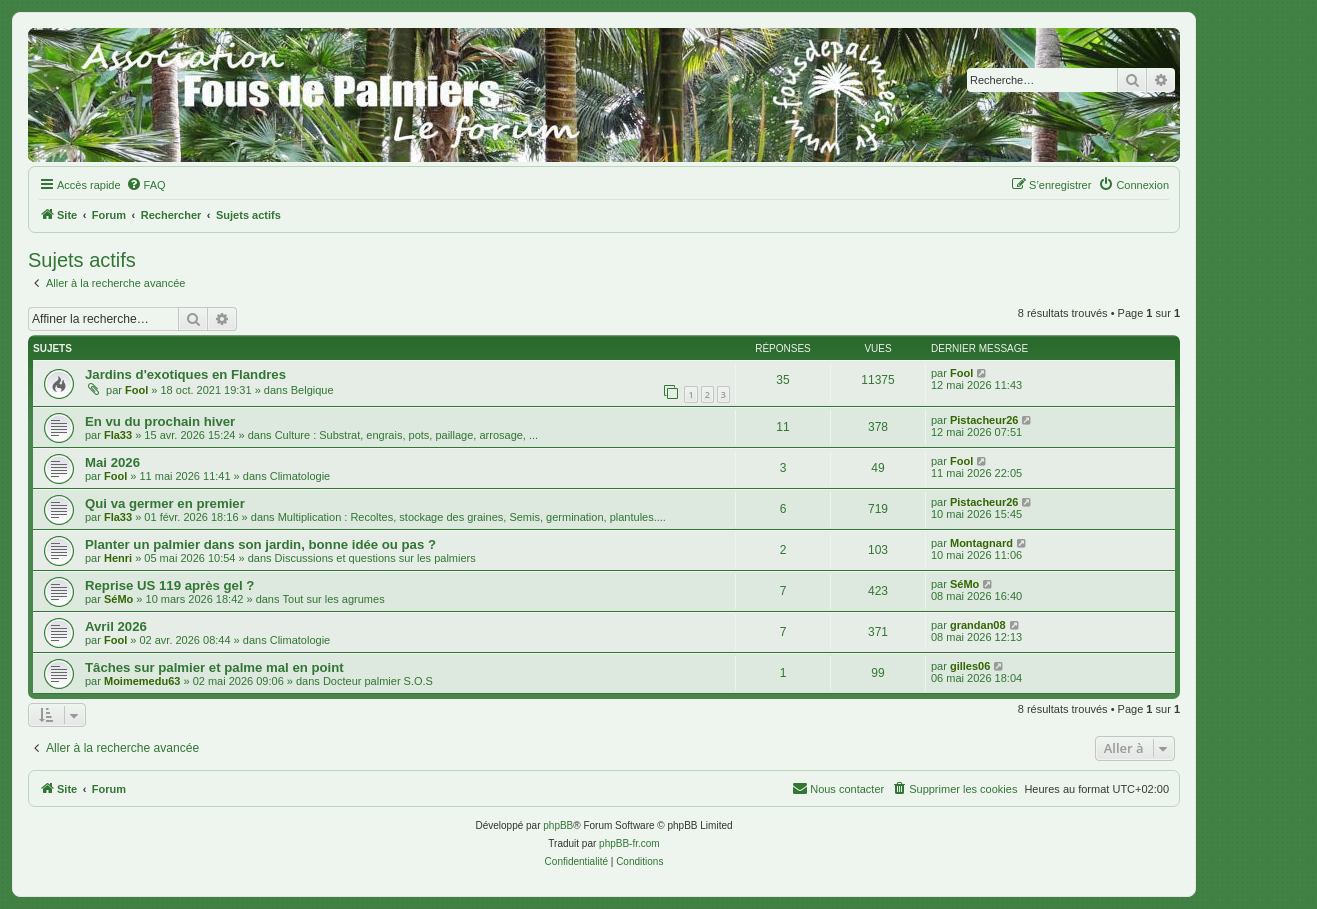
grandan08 (978, 625)
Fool (136, 390)
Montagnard (981, 543)
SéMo (118, 599)
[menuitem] (146, 185)
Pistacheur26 (984, 420)
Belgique (312, 390)
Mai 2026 (112, 462)
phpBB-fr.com (629, 843)
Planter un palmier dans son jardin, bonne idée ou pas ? (260, 544)
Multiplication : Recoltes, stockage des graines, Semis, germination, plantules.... (472, 517)
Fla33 (118, 435)
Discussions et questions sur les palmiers (375, 558)
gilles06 (970, 666)
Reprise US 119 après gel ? (169, 585)
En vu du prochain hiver (160, 421)
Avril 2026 (116, 626)
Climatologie (300, 476)
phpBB (558, 825)
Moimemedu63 (142, 681)
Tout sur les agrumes (334, 599)
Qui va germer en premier (165, 503)
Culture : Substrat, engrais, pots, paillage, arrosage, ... (407, 435)
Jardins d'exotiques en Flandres (185, 374)
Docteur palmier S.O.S (378, 681)
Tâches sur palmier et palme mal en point (214, 667)
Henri (118, 558)
